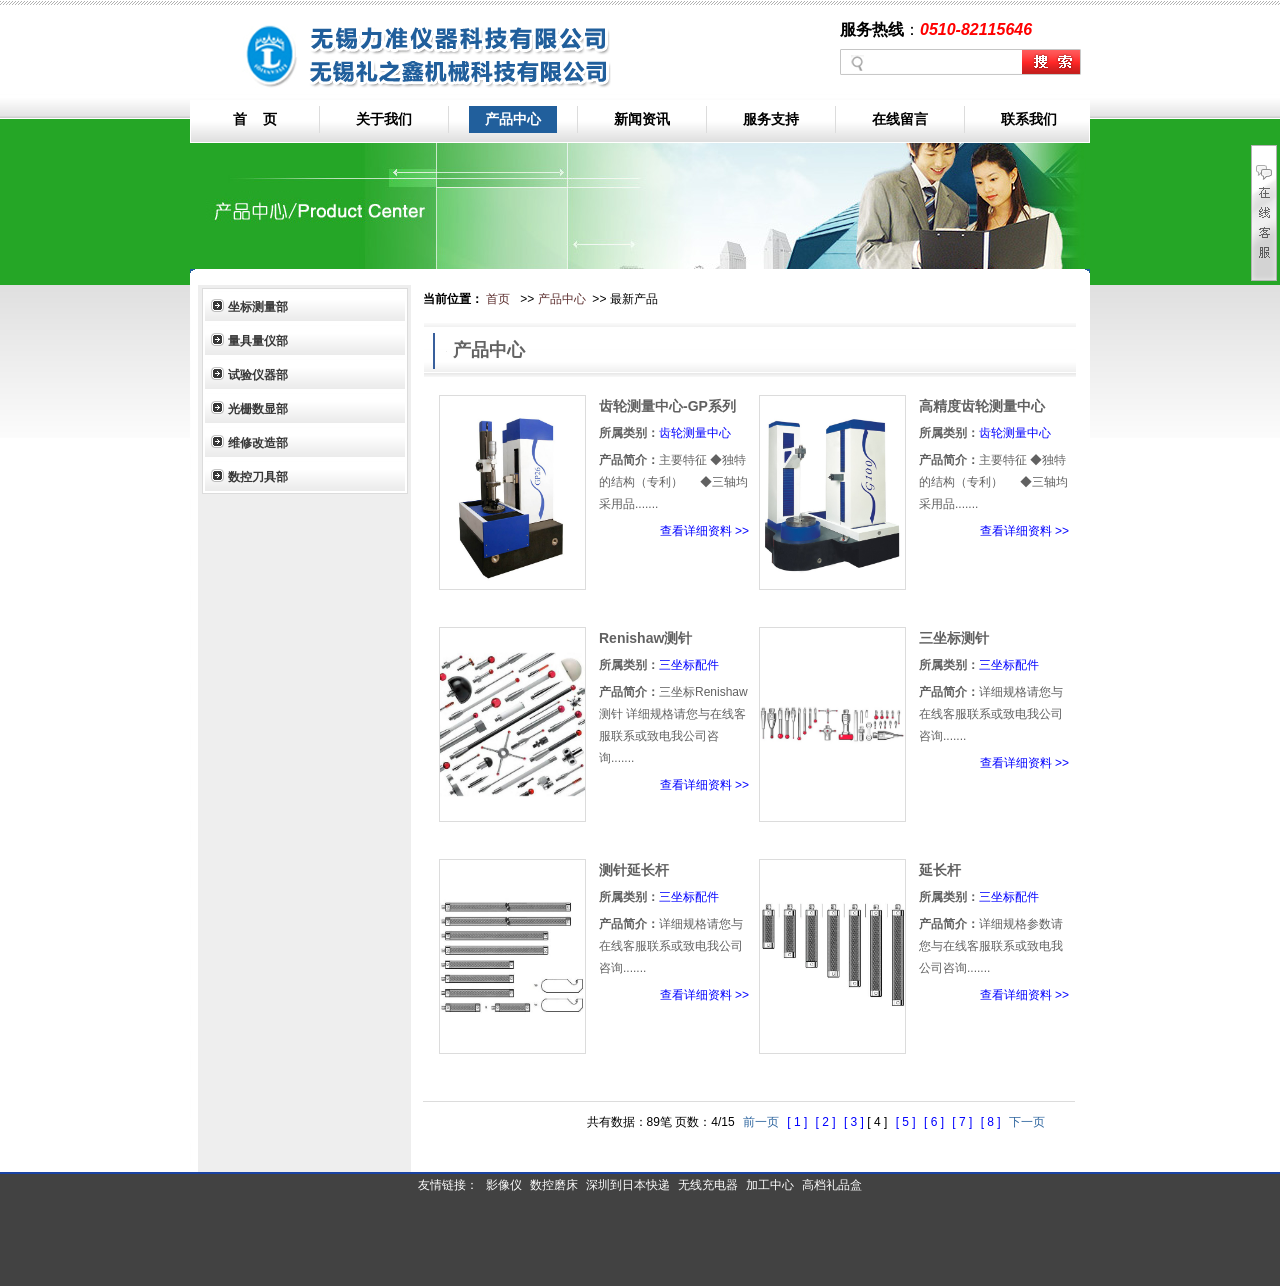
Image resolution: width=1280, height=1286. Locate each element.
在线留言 (900, 119)
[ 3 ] (855, 1122)
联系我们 (1029, 119)
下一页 (1027, 1122)
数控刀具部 (258, 477)
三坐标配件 (689, 665)
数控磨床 (554, 1185)
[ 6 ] (935, 1122)
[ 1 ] (798, 1122)
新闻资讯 (642, 119)
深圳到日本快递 (628, 1185)
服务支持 (771, 119)
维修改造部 (258, 443)
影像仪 (504, 1185)
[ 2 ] (827, 1122)
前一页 (761, 1122)
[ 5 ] (907, 1122)
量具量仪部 (258, 341)
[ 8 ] (992, 1122)
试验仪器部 (258, 375)
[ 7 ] (963, 1122)
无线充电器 (708, 1185)
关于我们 (384, 119)
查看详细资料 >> (704, 531)
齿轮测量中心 (695, 433)
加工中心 (770, 1185)
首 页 (255, 119)
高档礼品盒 (832, 1185)
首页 (498, 299)
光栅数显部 (258, 409)
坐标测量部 (258, 307)
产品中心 (513, 119)
